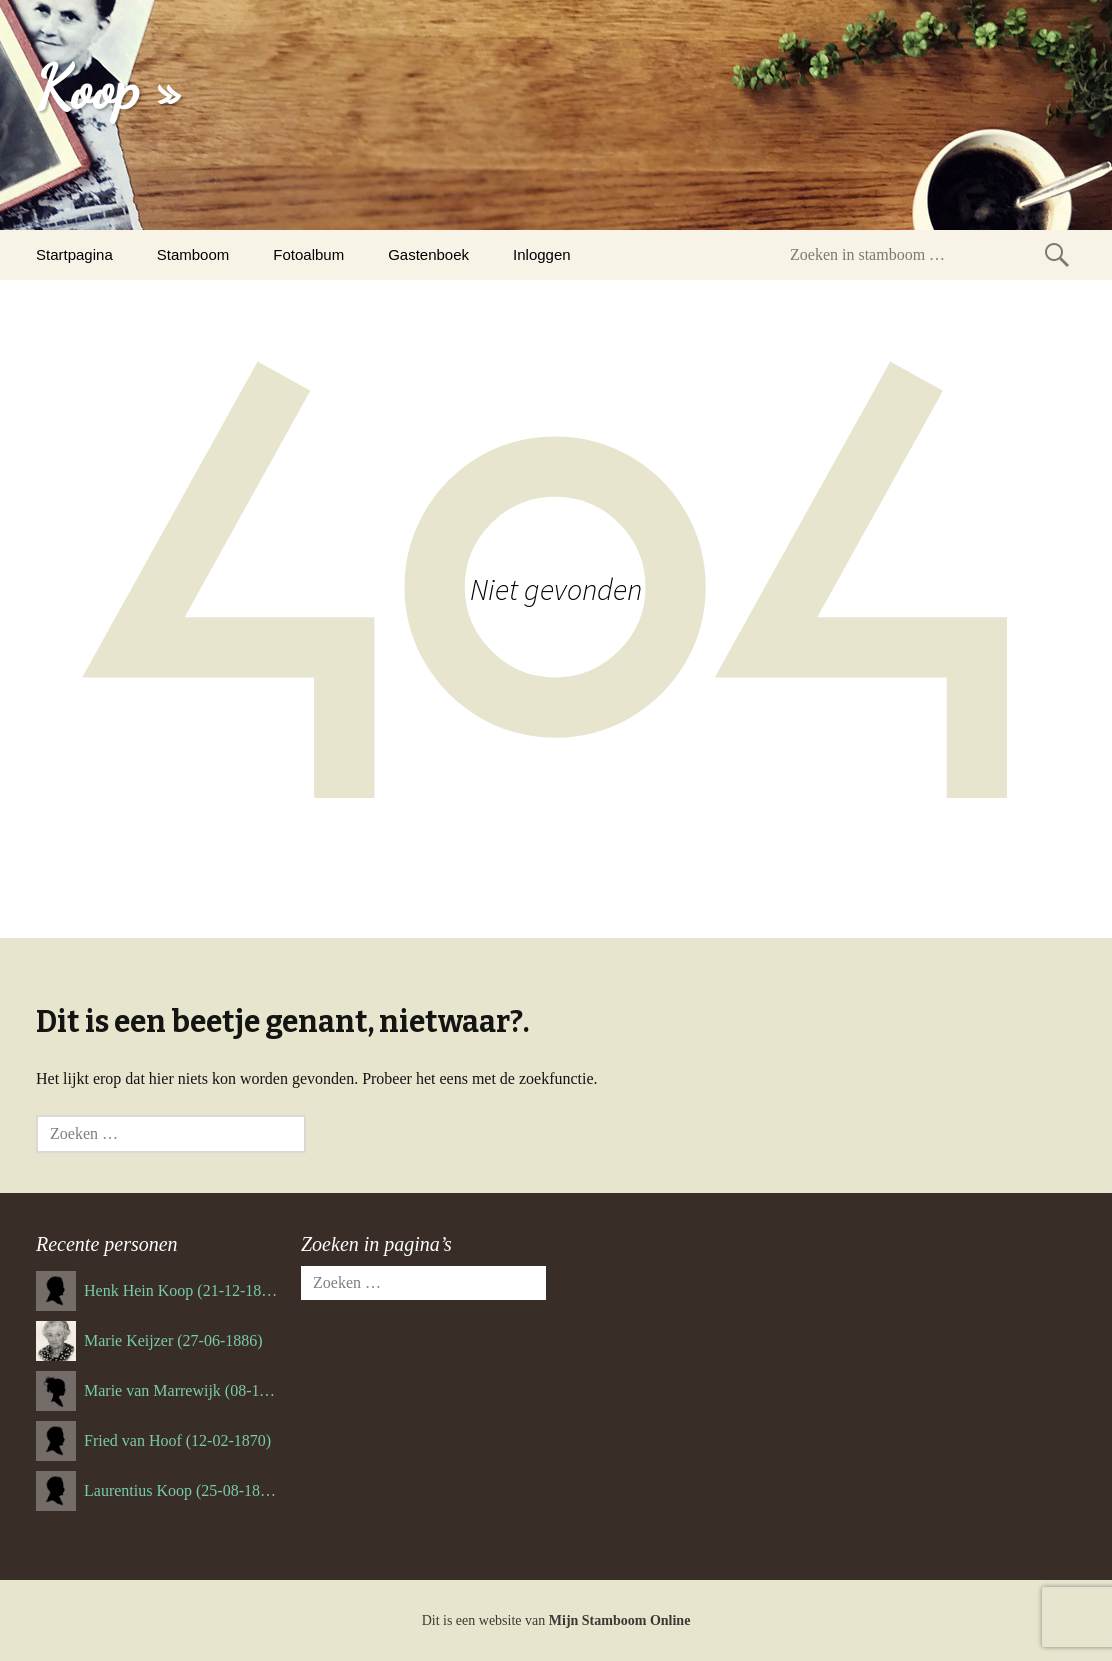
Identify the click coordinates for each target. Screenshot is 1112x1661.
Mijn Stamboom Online (620, 1620)
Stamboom (193, 254)
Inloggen (542, 254)
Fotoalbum (308, 254)
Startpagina (74, 254)
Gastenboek (428, 254)
